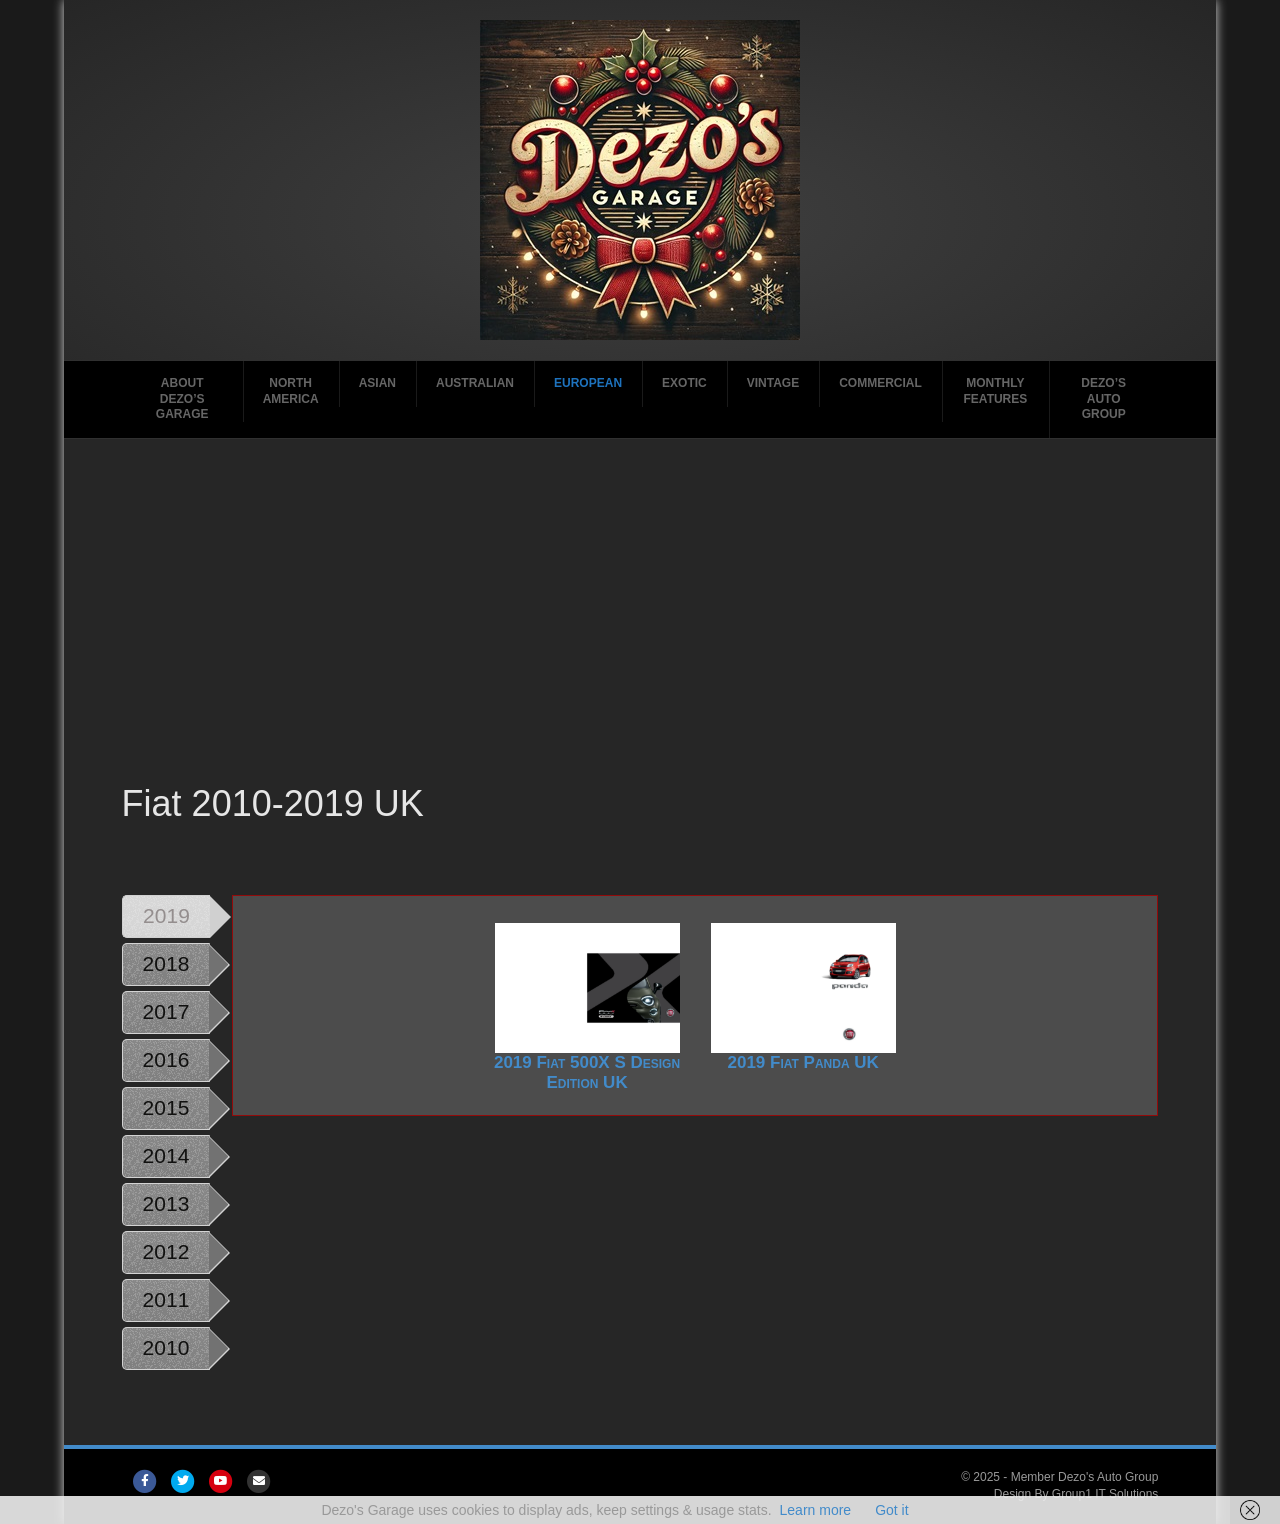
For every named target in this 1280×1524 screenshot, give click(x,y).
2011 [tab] (166, 1299)
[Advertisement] (640, 629)
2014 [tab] (166, 1155)
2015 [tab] (166, 1107)
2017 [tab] (166, 1011)
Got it (891, 1510)
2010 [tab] (166, 1347)
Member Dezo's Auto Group (1085, 1477)
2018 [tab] (166, 963)
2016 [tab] (166, 1059)
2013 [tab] (166, 1203)
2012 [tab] (166, 1251)
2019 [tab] (166, 915)
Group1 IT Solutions (1105, 1494)
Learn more (816, 1510)
